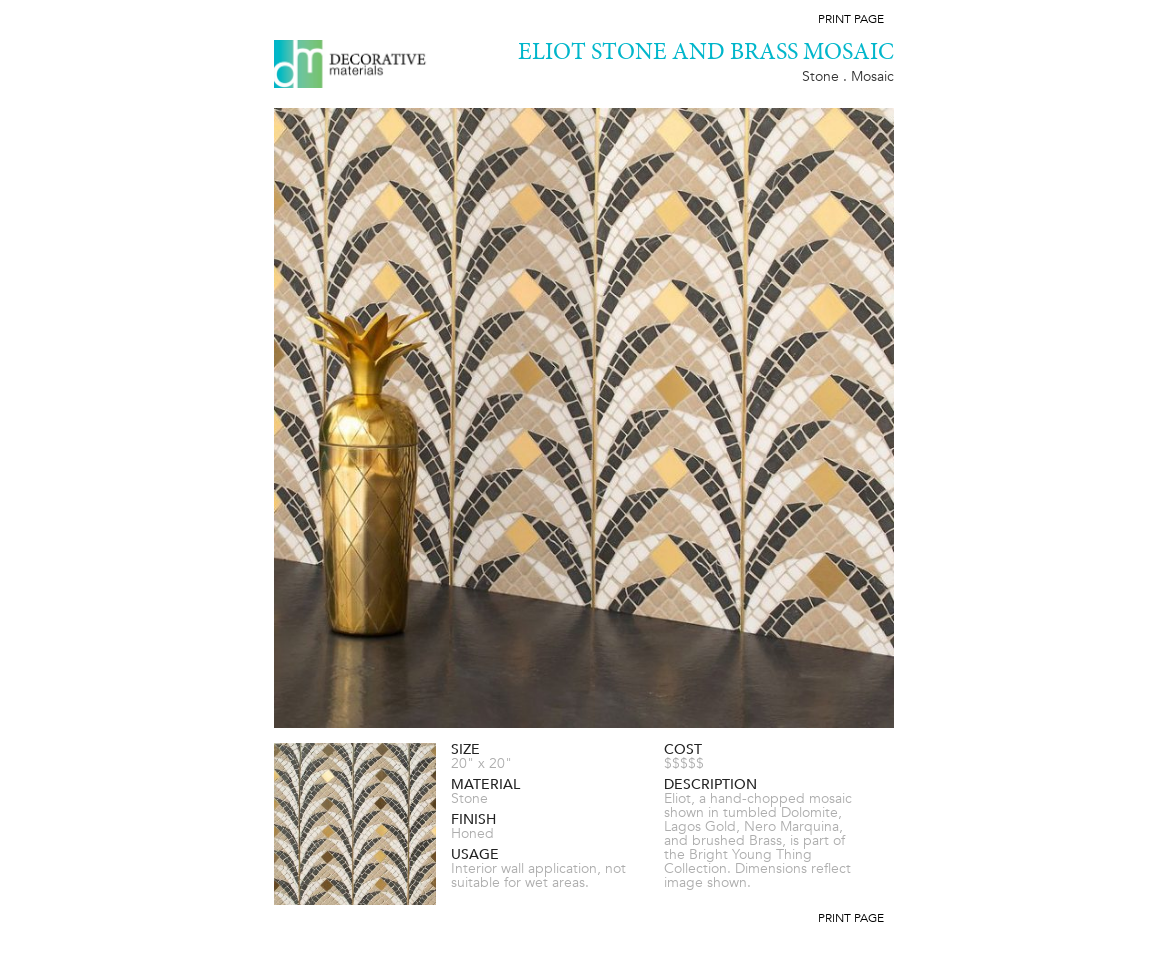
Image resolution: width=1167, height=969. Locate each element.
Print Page (851, 19)
